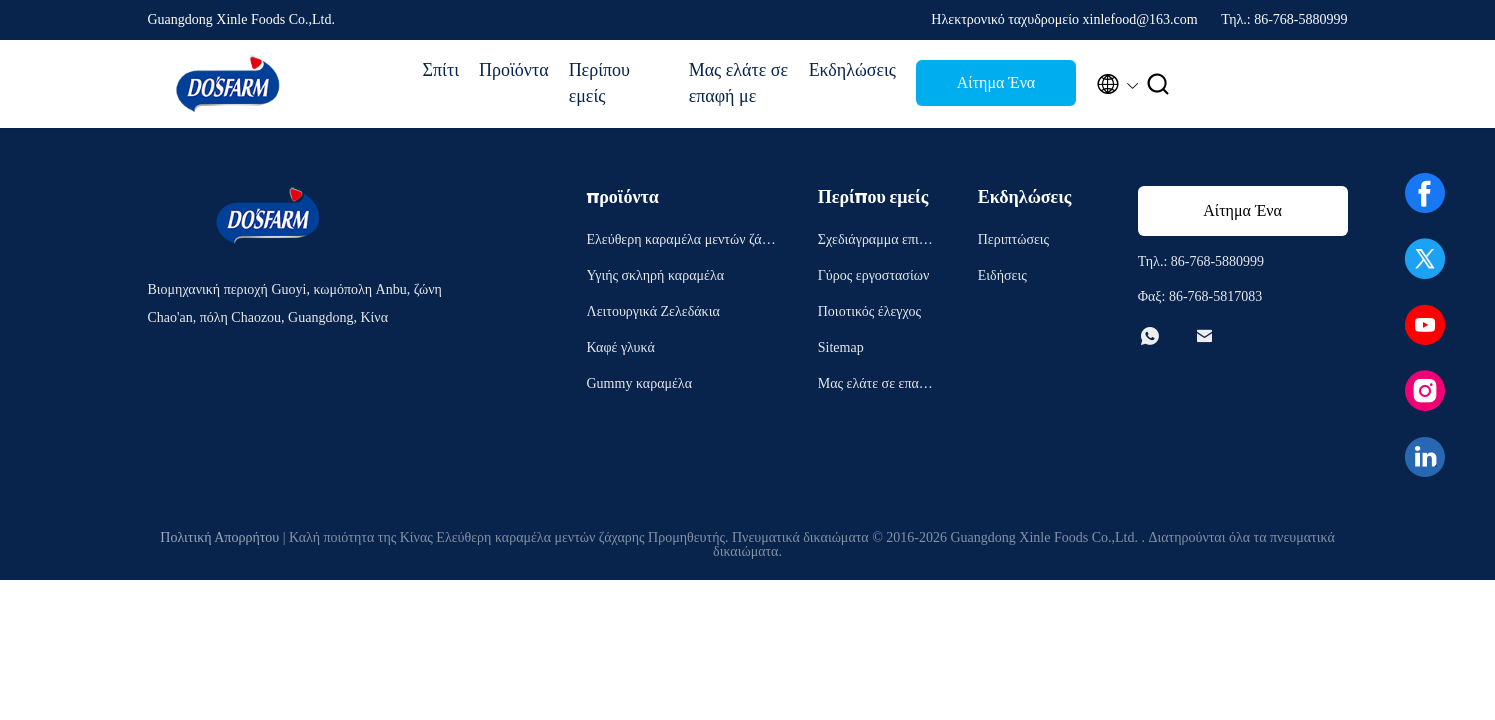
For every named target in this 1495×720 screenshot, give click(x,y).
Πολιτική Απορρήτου (219, 537)
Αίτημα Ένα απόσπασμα (996, 88)
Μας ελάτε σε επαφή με (738, 83)
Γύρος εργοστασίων (873, 275)
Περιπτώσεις (1013, 239)
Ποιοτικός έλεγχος (869, 311)
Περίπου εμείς (599, 83)
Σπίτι (441, 70)
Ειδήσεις (1002, 275)
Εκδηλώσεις (852, 70)
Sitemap (841, 347)
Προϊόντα (514, 70)
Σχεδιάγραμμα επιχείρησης (876, 242)
